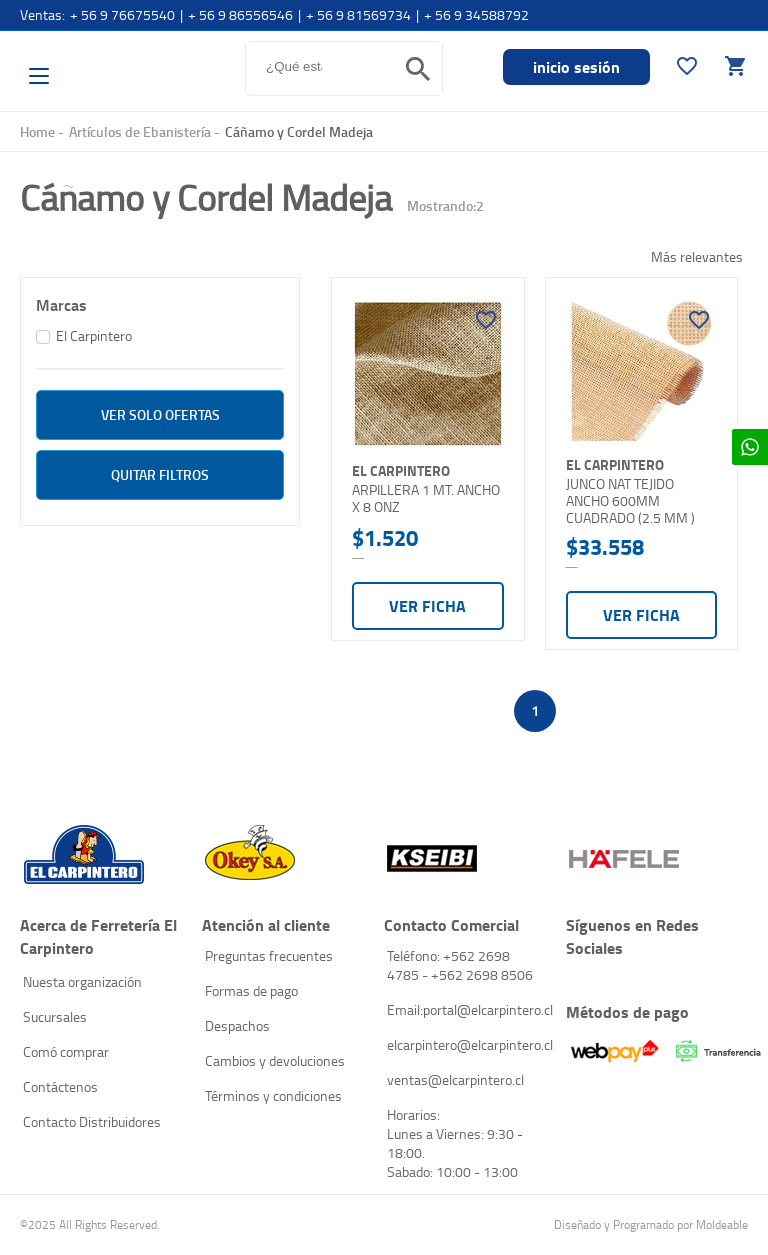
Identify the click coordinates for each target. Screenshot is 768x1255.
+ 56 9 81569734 (358, 14)
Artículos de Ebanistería (140, 131)
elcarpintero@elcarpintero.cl (466, 1044)
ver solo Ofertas (160, 414)
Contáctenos (60, 1086)
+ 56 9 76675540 (122, 14)
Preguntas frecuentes (269, 955)
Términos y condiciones (273, 1095)
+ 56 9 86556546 (240, 14)
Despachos (237, 1025)
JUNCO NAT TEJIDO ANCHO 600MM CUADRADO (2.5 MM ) (630, 500)
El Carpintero (128, 65)
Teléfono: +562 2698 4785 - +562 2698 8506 (460, 965)
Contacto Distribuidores (92, 1121)
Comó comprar (66, 1051)
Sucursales (55, 1016)
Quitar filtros (160, 474)
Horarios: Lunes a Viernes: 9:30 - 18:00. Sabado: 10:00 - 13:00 (455, 1143)
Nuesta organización (82, 981)
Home (37, 131)
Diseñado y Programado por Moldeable (651, 1224)
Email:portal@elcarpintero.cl (466, 1009)
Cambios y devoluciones (275, 1060)
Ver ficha (427, 605)
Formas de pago (251, 990)
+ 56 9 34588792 (476, 14)
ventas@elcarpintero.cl (455, 1079)
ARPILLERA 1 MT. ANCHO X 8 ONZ (426, 498)
